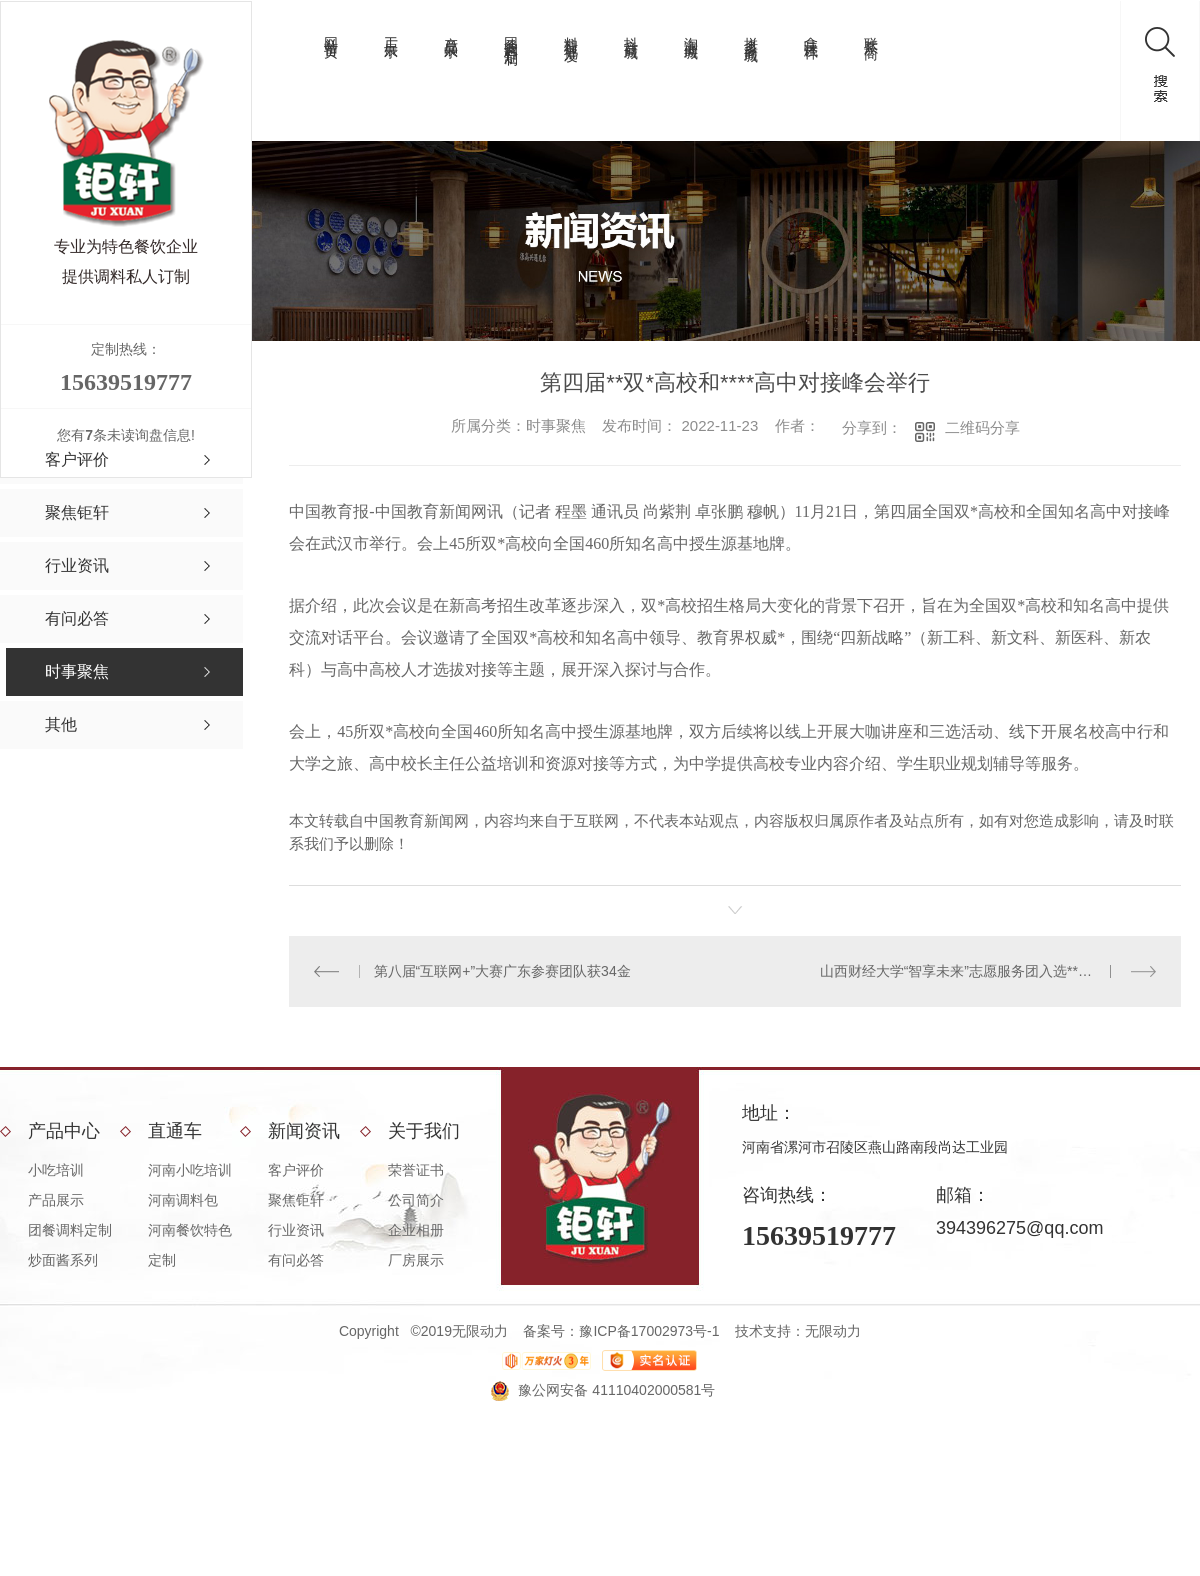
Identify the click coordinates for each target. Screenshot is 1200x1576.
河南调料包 (183, 1200)
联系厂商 (871, 32)
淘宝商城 (691, 32)
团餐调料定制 (511, 35)
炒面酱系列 (63, 1260)
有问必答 (296, 1260)
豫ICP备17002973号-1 (649, 1331)
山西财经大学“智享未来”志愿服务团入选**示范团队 (977, 971)
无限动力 (833, 1331)
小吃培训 (56, 1170)
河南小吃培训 (190, 1170)
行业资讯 (296, 1230)
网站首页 (331, 32)
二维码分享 (982, 427)
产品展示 (451, 32)
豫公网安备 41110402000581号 (616, 1390)
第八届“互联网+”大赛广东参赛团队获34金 (501, 971)
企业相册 (416, 1230)
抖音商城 (631, 32)
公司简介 (416, 1200)
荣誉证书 (416, 1170)
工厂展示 (391, 32)
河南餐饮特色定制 (190, 1245)
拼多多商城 (751, 33)
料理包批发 (571, 33)
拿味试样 (811, 32)
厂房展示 (416, 1260)
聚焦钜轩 (296, 1200)
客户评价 (296, 1170)
